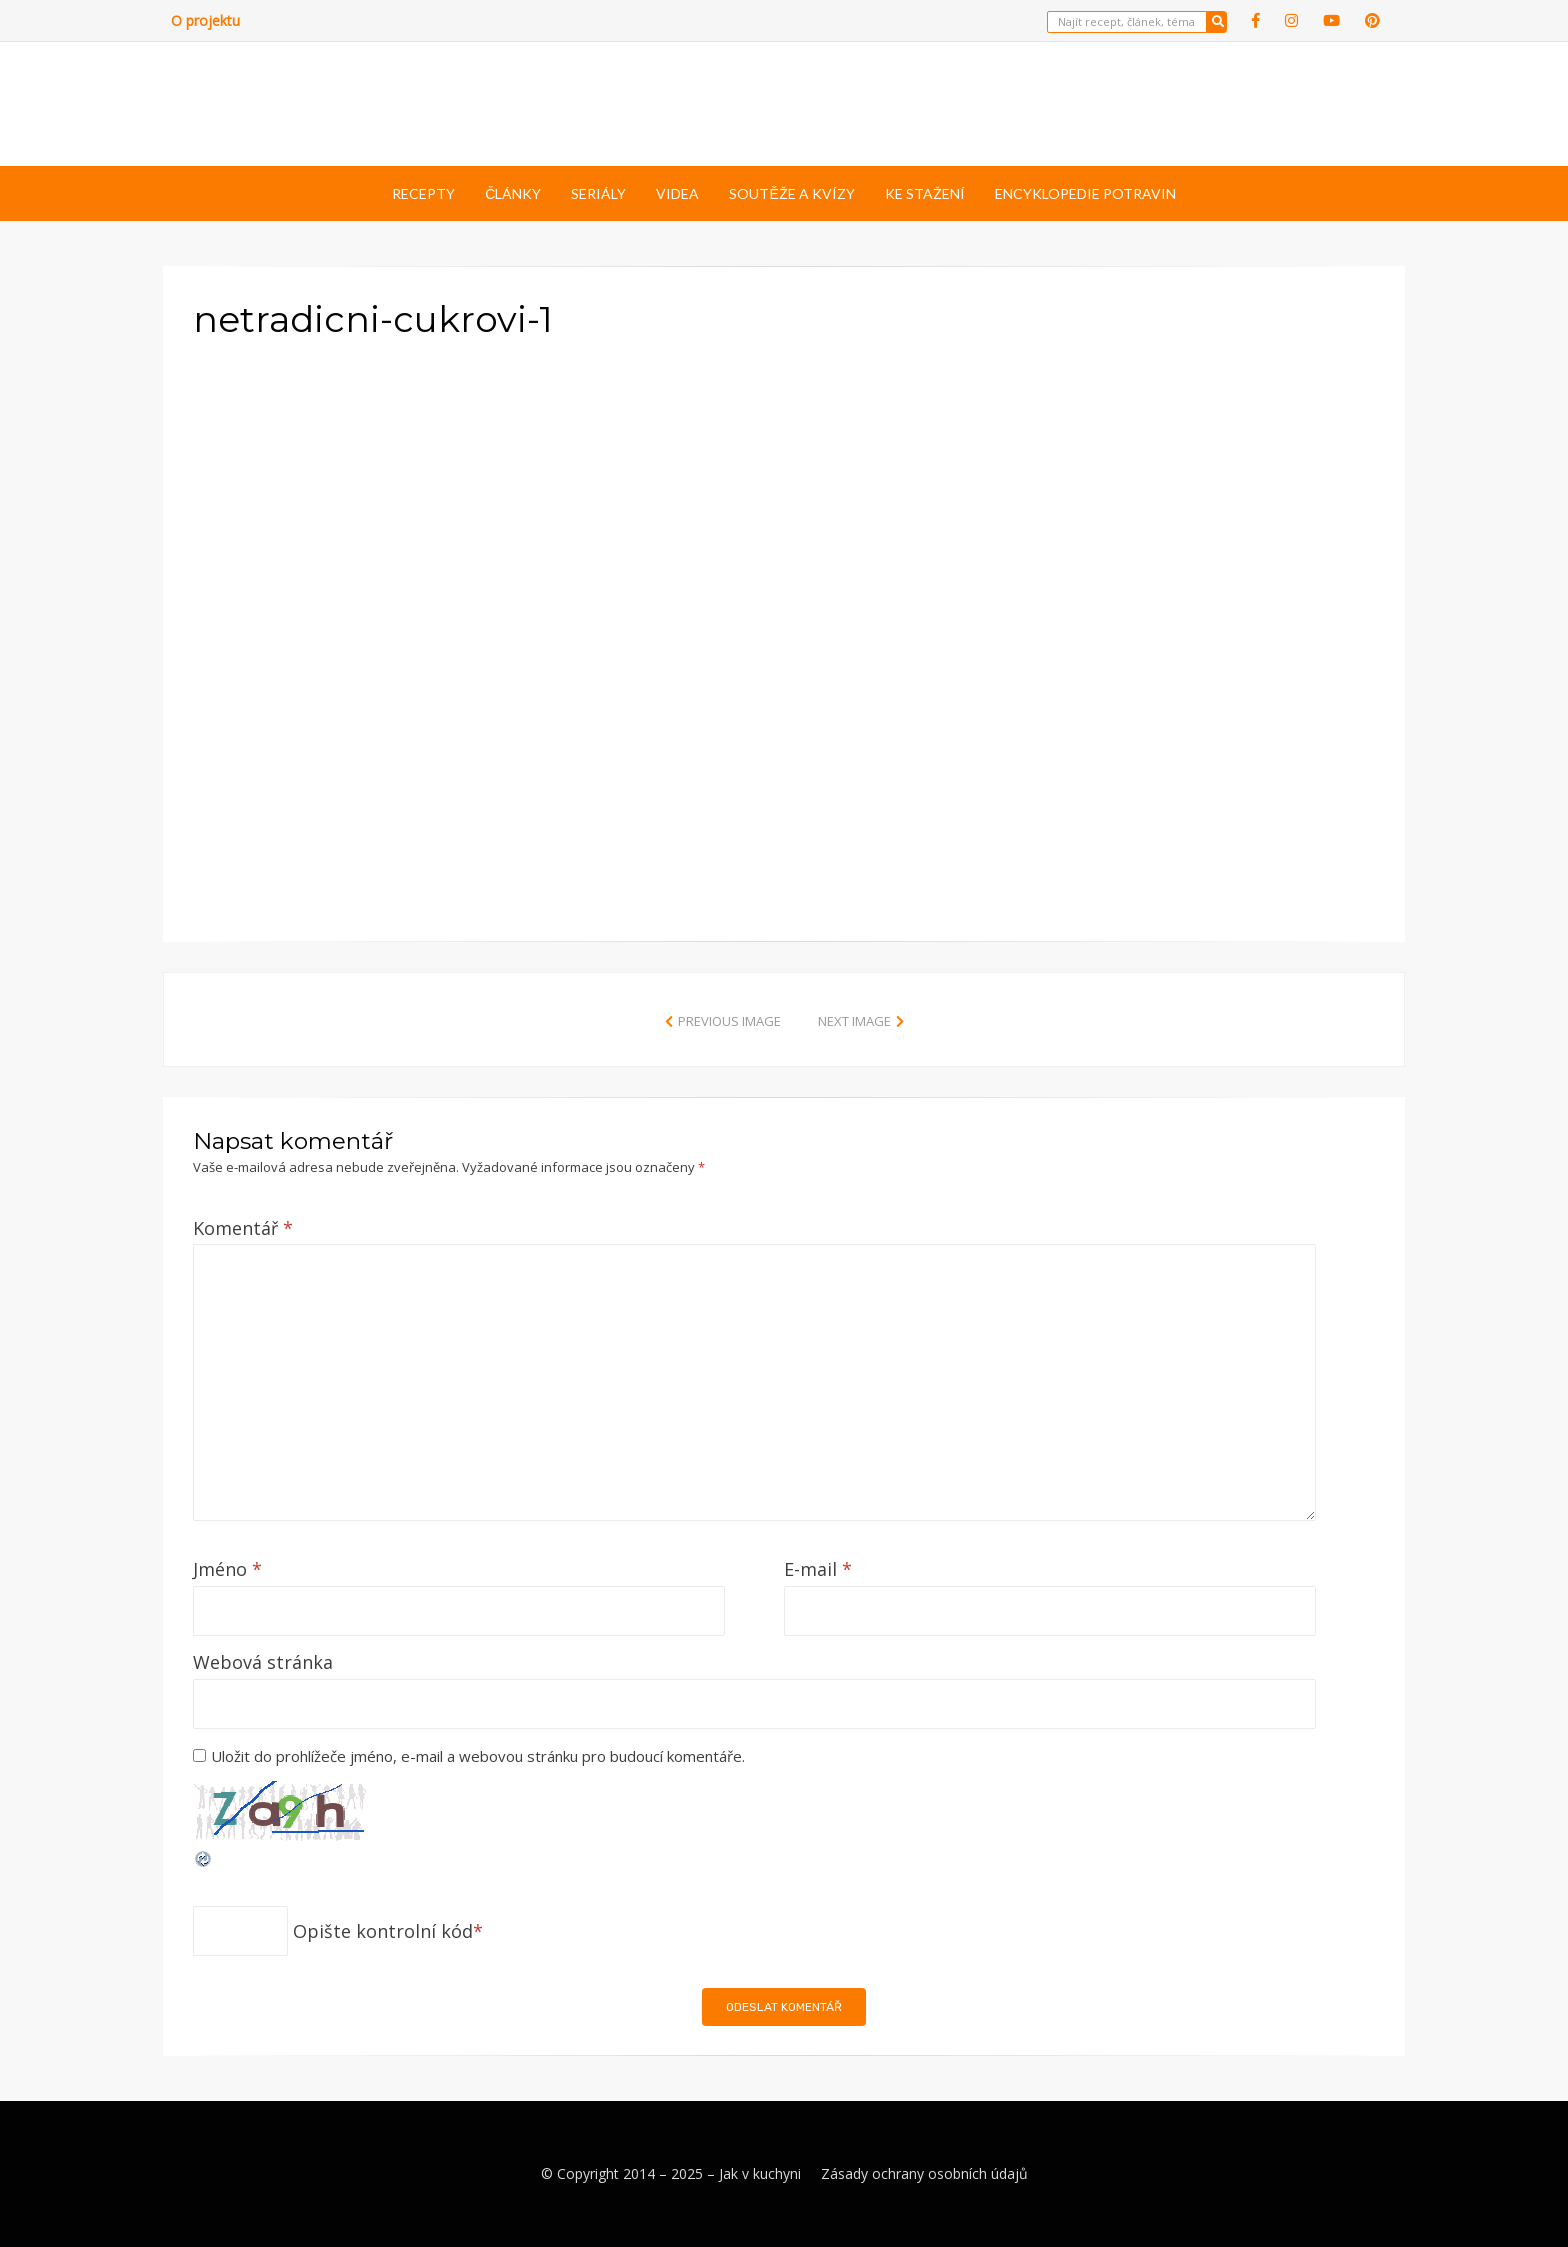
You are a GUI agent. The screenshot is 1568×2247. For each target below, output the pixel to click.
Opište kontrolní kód (383, 1931)
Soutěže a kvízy (791, 193)
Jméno (227, 1569)
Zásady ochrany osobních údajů (924, 2173)
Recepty (423, 193)
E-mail (818, 1569)
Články (513, 193)
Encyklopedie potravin (1085, 193)
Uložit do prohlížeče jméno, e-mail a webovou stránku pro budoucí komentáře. (478, 1756)
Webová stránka (263, 1662)
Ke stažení (925, 193)
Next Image (854, 1021)
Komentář (243, 1228)
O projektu (205, 20)
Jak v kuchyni (760, 2173)
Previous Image (729, 1021)
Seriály (598, 193)
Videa (677, 193)
